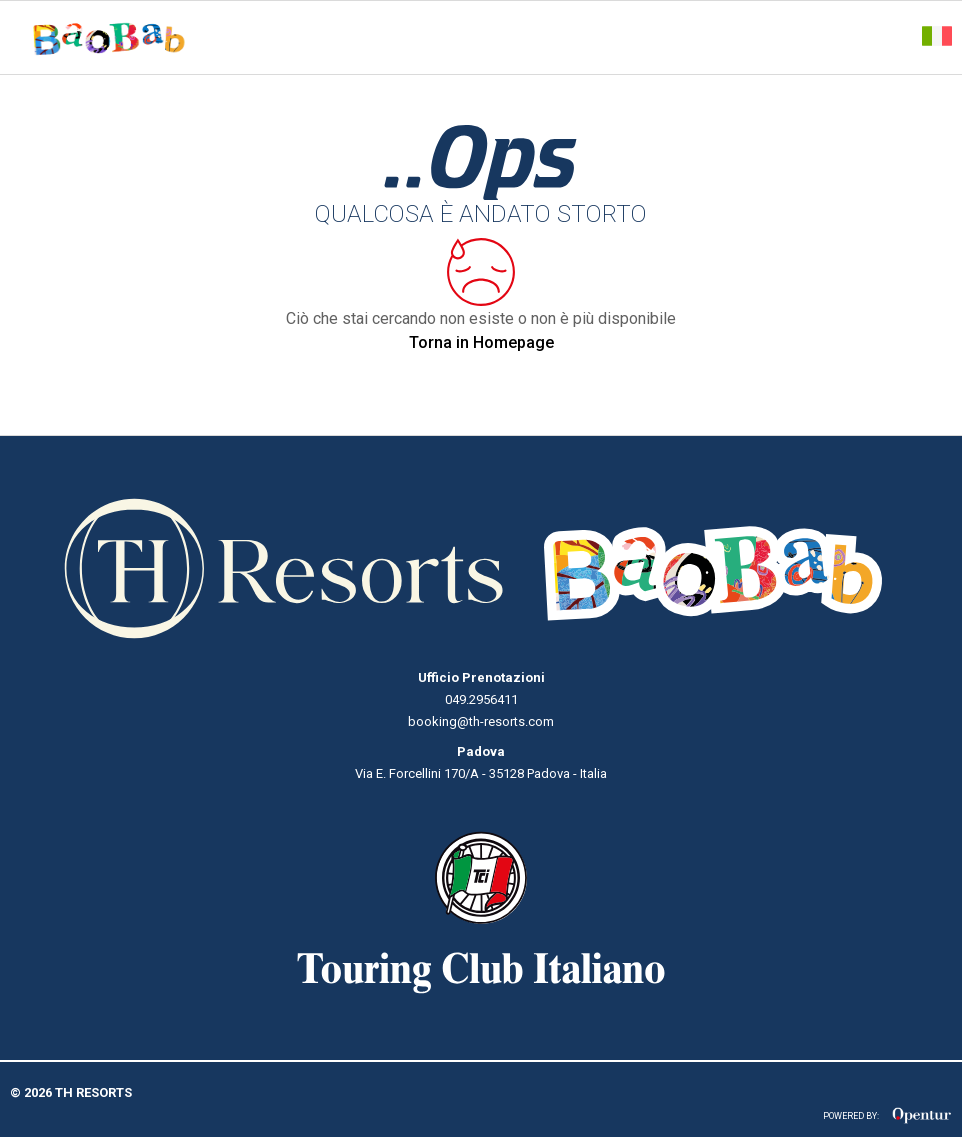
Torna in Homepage (481, 342)
